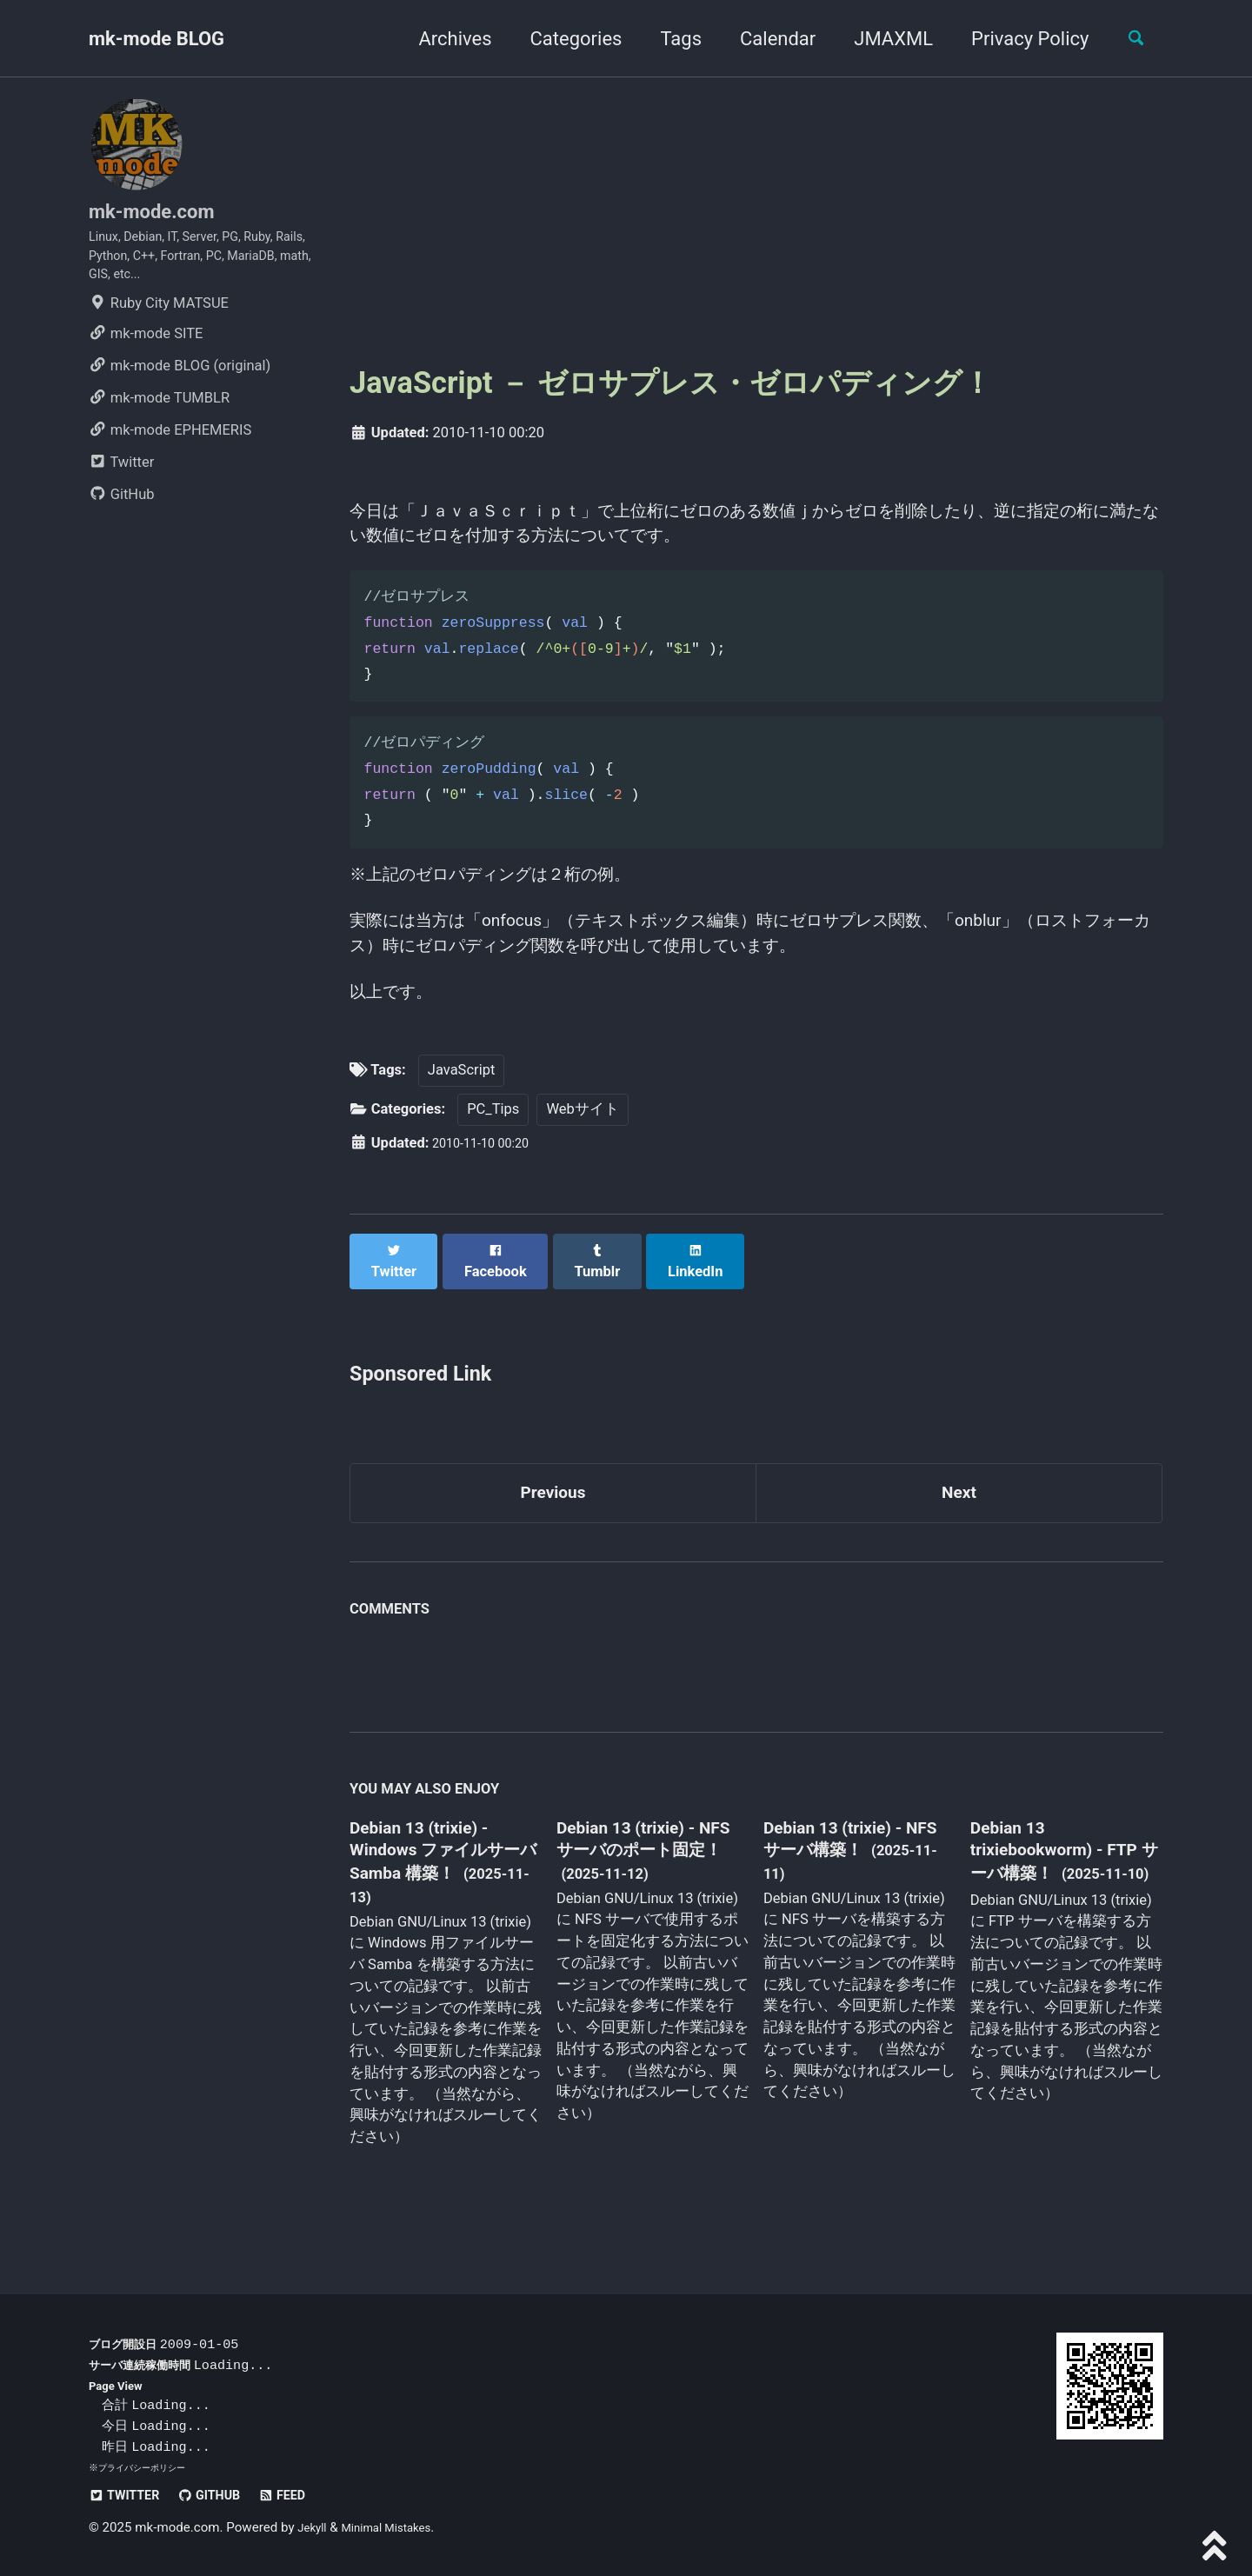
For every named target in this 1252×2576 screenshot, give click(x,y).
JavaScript (462, 1107)
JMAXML (881, 39)
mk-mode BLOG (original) (179, 387)
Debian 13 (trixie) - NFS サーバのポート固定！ (646, 1878)
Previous (553, 1516)
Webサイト (582, 1146)
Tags (668, 39)
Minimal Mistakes (398, 2528)
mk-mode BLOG (156, 39)
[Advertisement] (756, 218)
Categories (563, 39)
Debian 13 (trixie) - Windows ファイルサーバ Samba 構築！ (441, 1878)
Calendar (765, 39)
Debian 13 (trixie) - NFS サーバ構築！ (843, 1865)
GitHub (122, 516)
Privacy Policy (1017, 39)
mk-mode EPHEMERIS (170, 451)
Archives (442, 39)
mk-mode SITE (146, 355)
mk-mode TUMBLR (159, 419)
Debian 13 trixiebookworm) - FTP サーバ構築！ (1048, 1876)
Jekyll (314, 2528)
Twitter (121, 484)
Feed (306, 2495)
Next (959, 1516)
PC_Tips (493, 1146)
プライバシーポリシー (146, 2468)
